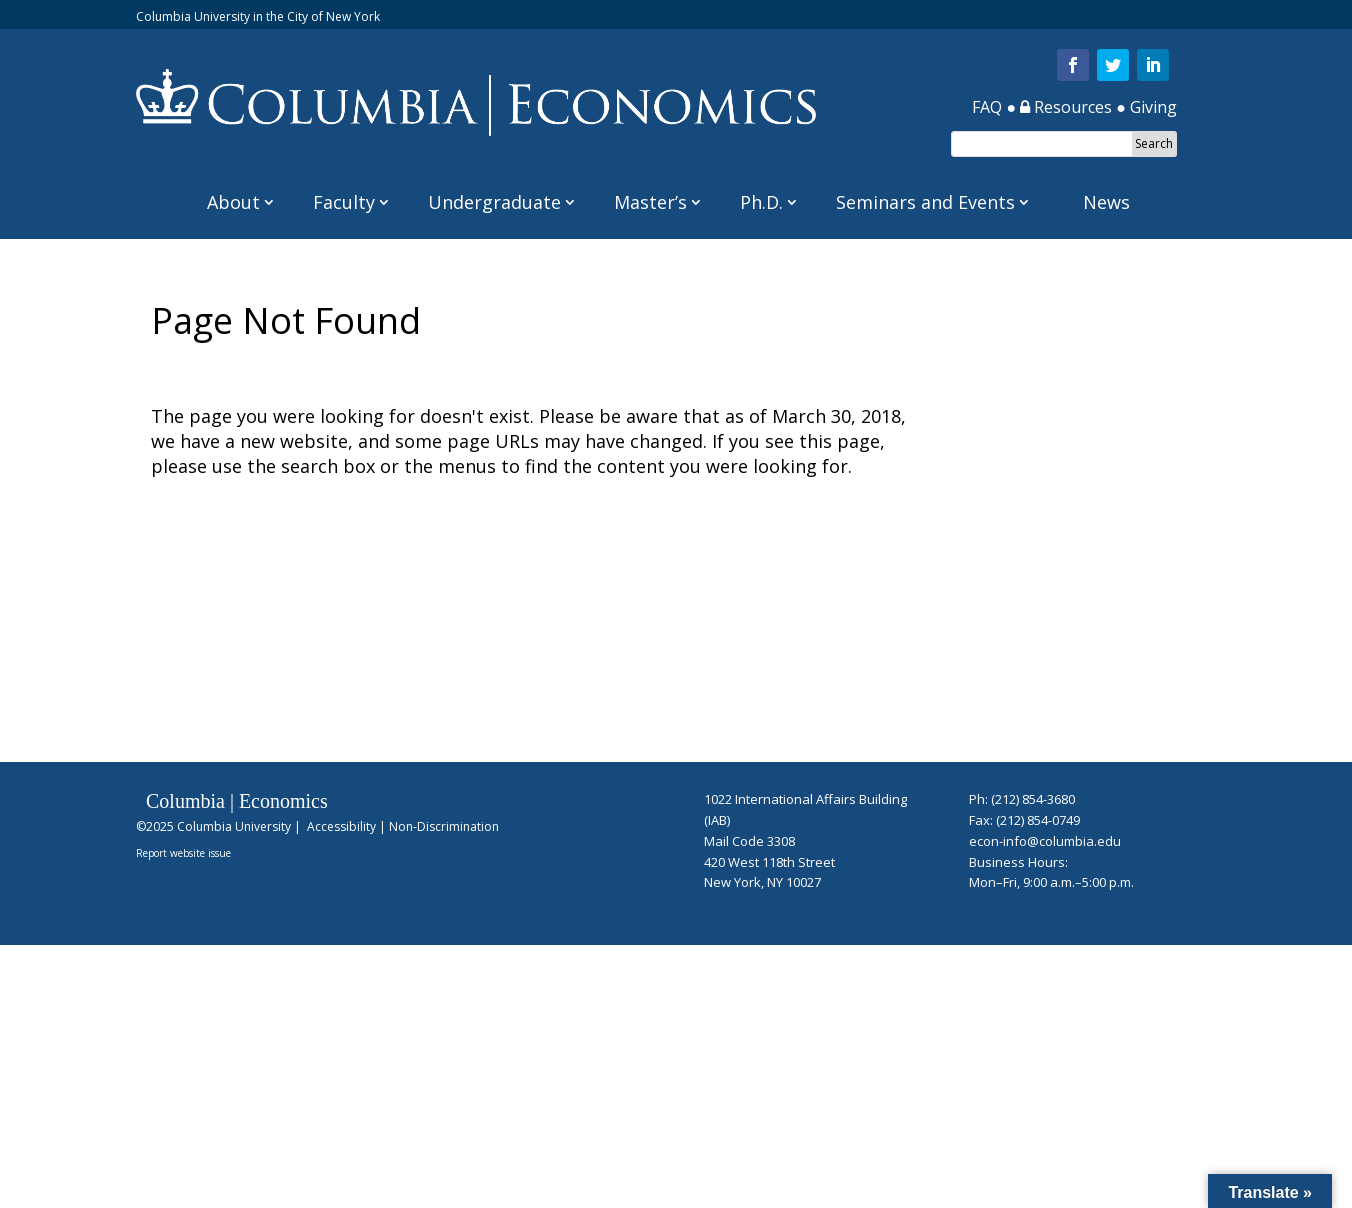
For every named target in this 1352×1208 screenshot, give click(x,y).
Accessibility (341, 826)
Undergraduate (494, 202)
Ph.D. (761, 202)
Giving (1153, 107)
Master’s (650, 202)
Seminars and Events (925, 202)
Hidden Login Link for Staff (762, 905)
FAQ (987, 107)
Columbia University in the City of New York (258, 16)
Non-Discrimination (444, 826)
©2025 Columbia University (213, 826)
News (1106, 202)
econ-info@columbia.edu (1045, 841)
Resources (1066, 107)
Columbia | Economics (237, 801)
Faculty (344, 202)
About (233, 202)
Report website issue (183, 853)
